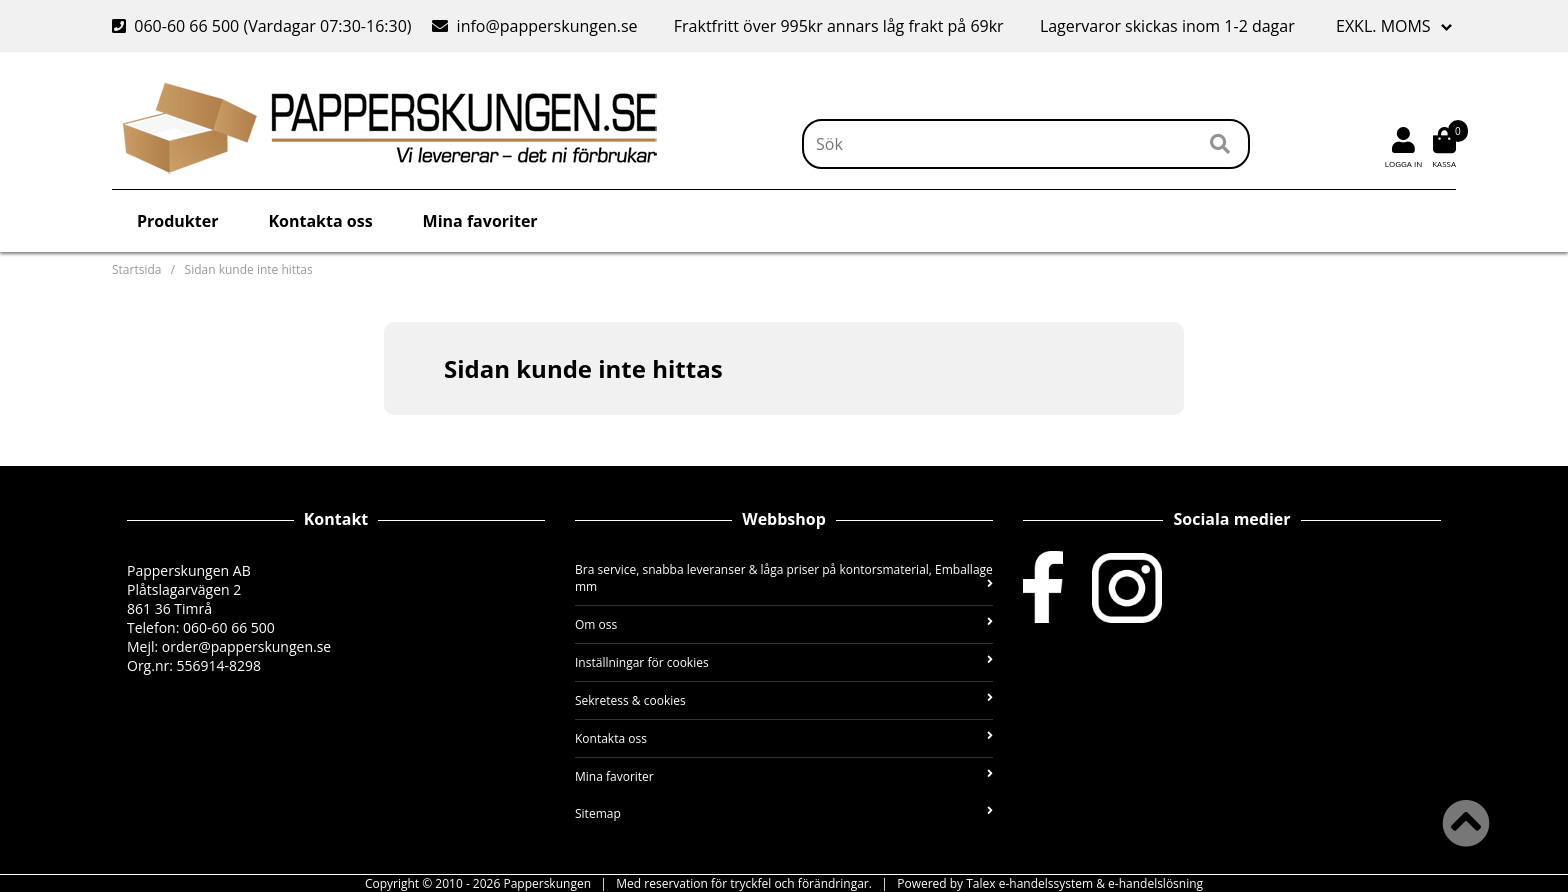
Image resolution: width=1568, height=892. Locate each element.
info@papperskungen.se (534, 26)
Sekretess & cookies (784, 700)
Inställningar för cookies (784, 662)
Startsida (136, 269)
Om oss (784, 624)
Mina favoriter (480, 221)
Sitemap (784, 813)
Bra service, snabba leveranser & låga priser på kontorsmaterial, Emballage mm (784, 578)
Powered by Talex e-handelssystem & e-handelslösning (1050, 883)
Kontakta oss (320, 221)
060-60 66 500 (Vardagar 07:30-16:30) (264, 26)
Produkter (177, 221)
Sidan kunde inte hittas (249, 269)
